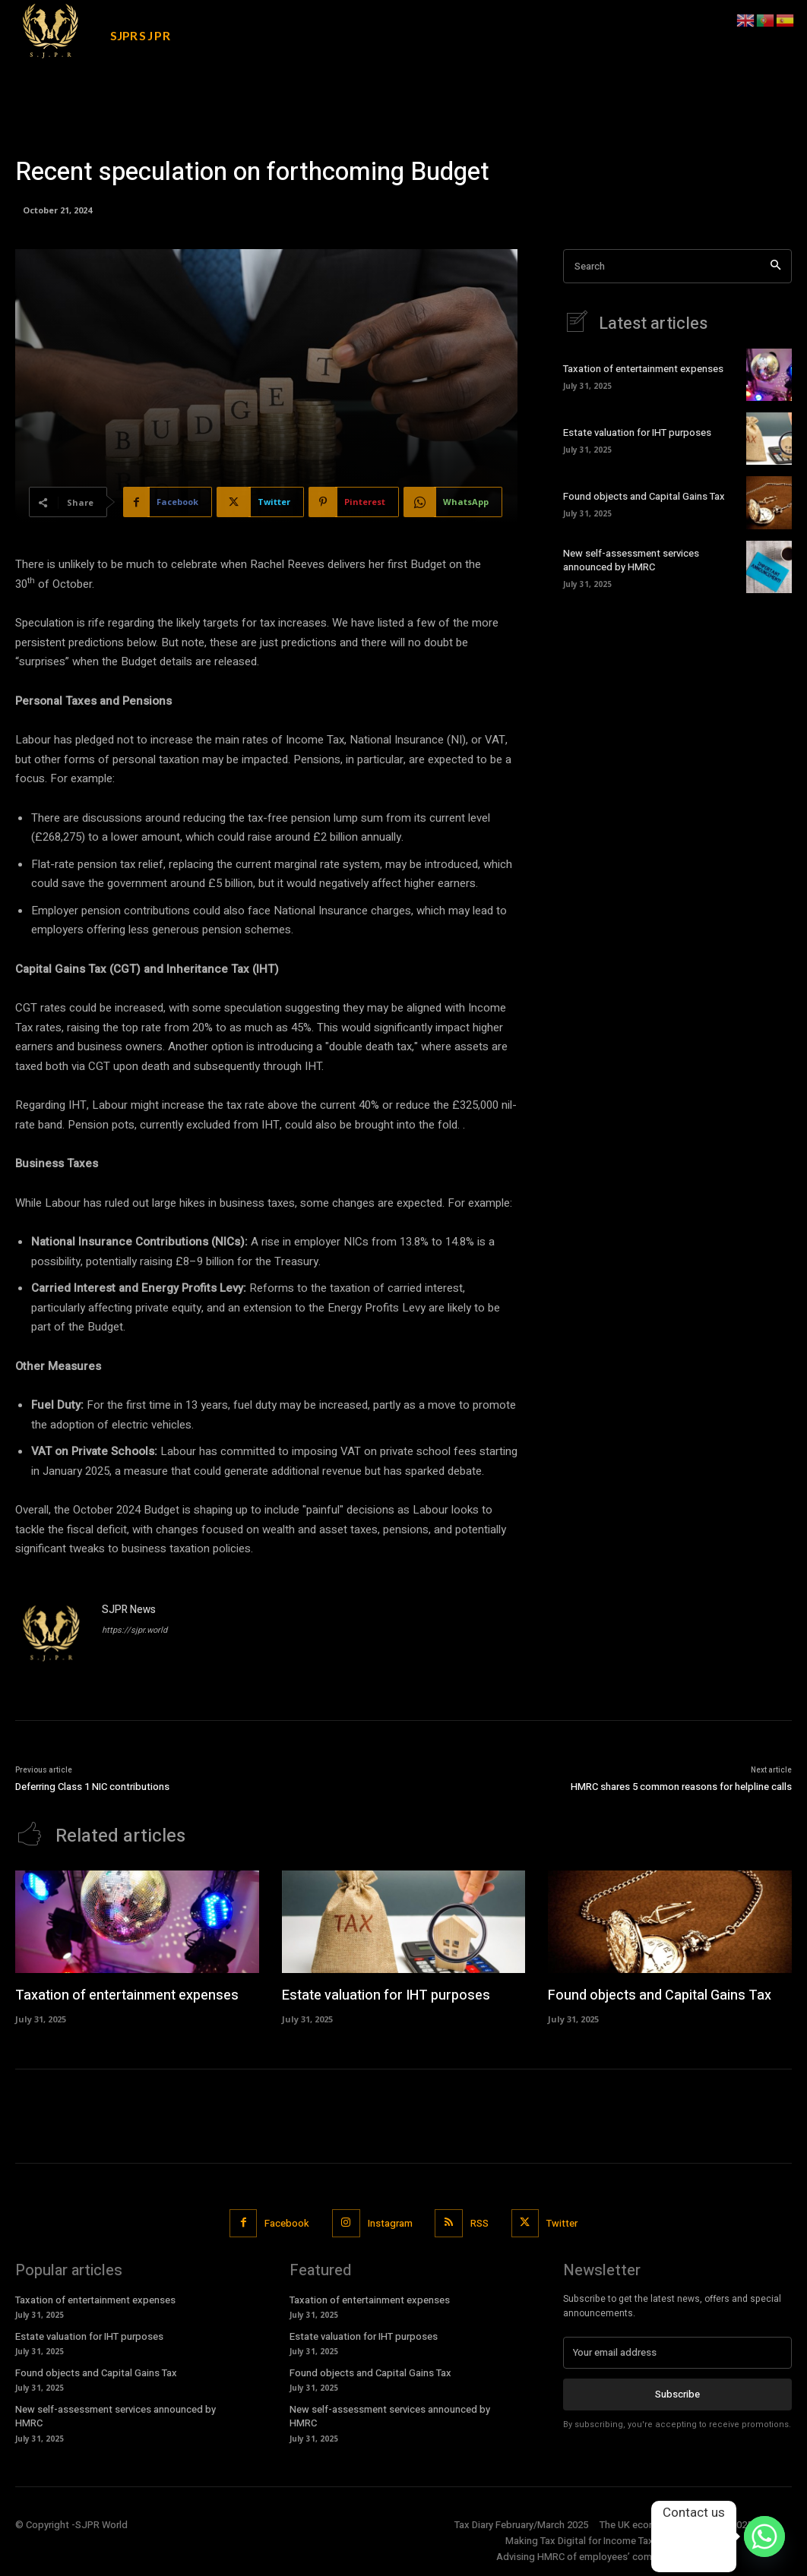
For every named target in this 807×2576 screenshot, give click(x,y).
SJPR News (129, 1610)
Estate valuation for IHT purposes (637, 432)
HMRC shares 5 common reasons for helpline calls (681, 1786)
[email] (677, 2353)
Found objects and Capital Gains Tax (644, 496)
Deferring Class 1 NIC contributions (92, 1786)
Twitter (562, 2223)
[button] (698, 20)
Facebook (286, 2223)
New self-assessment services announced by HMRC (631, 560)
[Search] (775, 266)
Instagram (390, 2223)
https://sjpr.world (134, 1630)
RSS (479, 2223)
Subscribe (677, 2394)
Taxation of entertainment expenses (643, 368)
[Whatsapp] (764, 2536)
